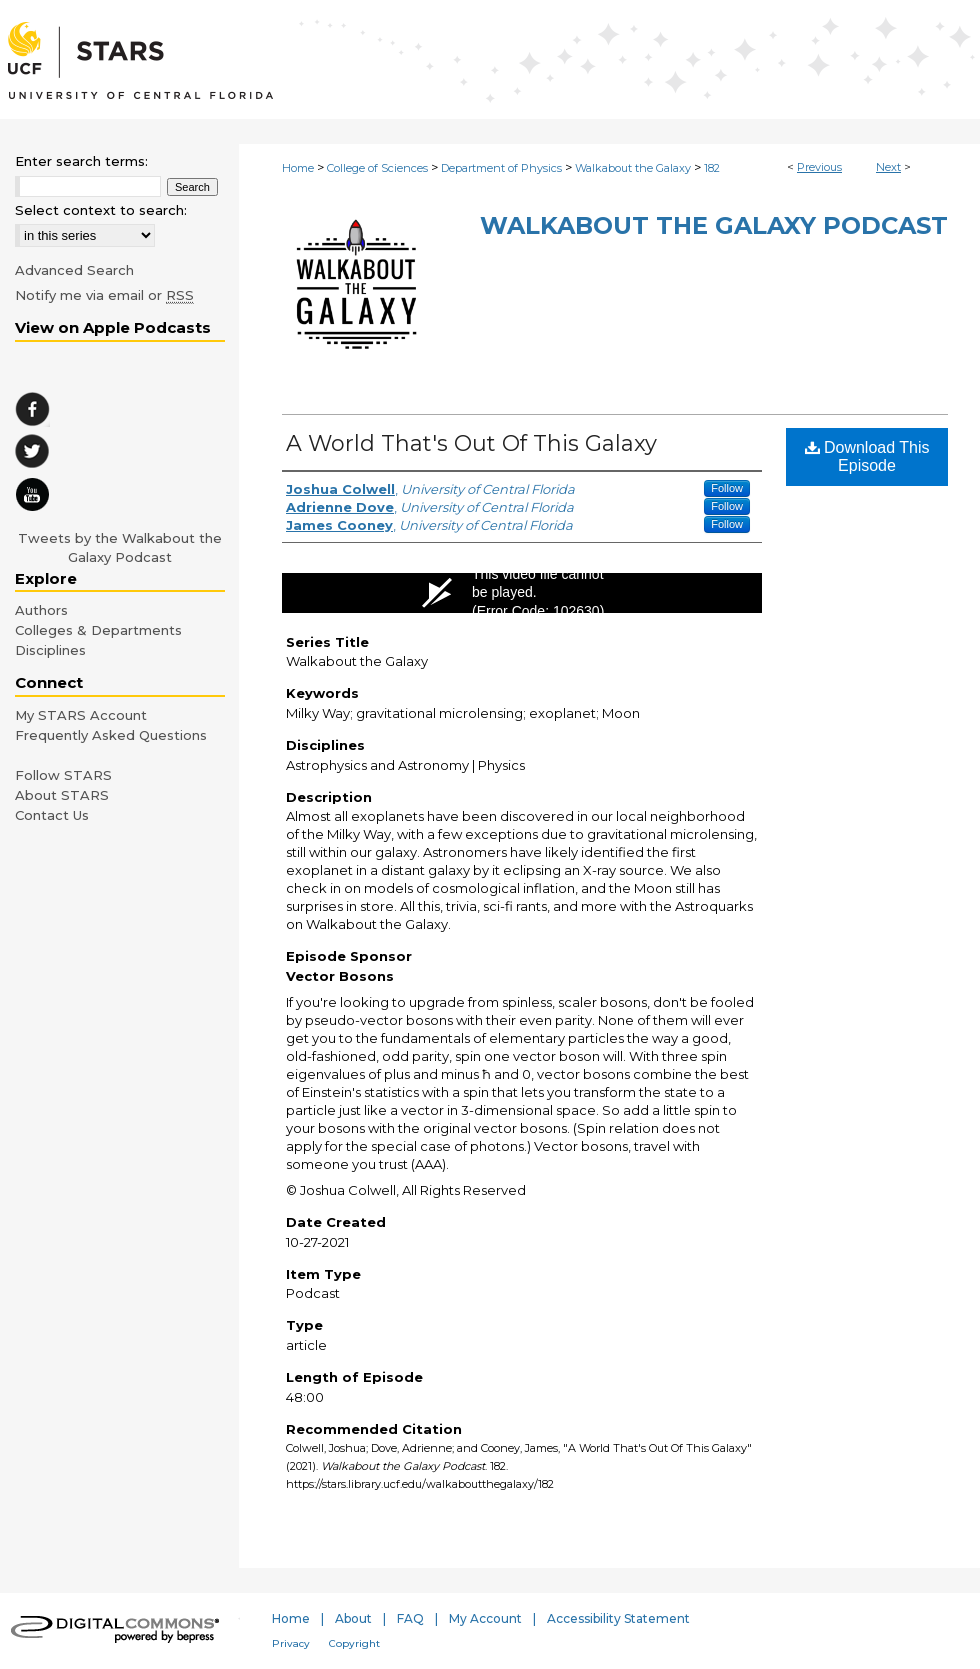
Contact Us (52, 815)
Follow (727, 488)
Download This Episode (867, 456)
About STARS (62, 795)
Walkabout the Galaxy (633, 168)
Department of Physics (501, 168)
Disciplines (50, 650)
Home (298, 168)
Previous (819, 167)
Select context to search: (101, 210)
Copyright (354, 1643)
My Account (485, 1618)
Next (888, 167)
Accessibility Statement (618, 1618)
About (353, 1618)
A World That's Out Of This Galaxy (471, 443)
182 (712, 168)
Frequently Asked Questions (111, 735)
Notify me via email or (104, 295)
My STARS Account (81, 715)
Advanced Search (74, 270)
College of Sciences (377, 168)
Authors (41, 610)
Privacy (291, 1643)
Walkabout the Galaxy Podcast (714, 225)
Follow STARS (63, 775)
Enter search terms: (81, 161)
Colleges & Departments (98, 630)
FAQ (410, 1618)
